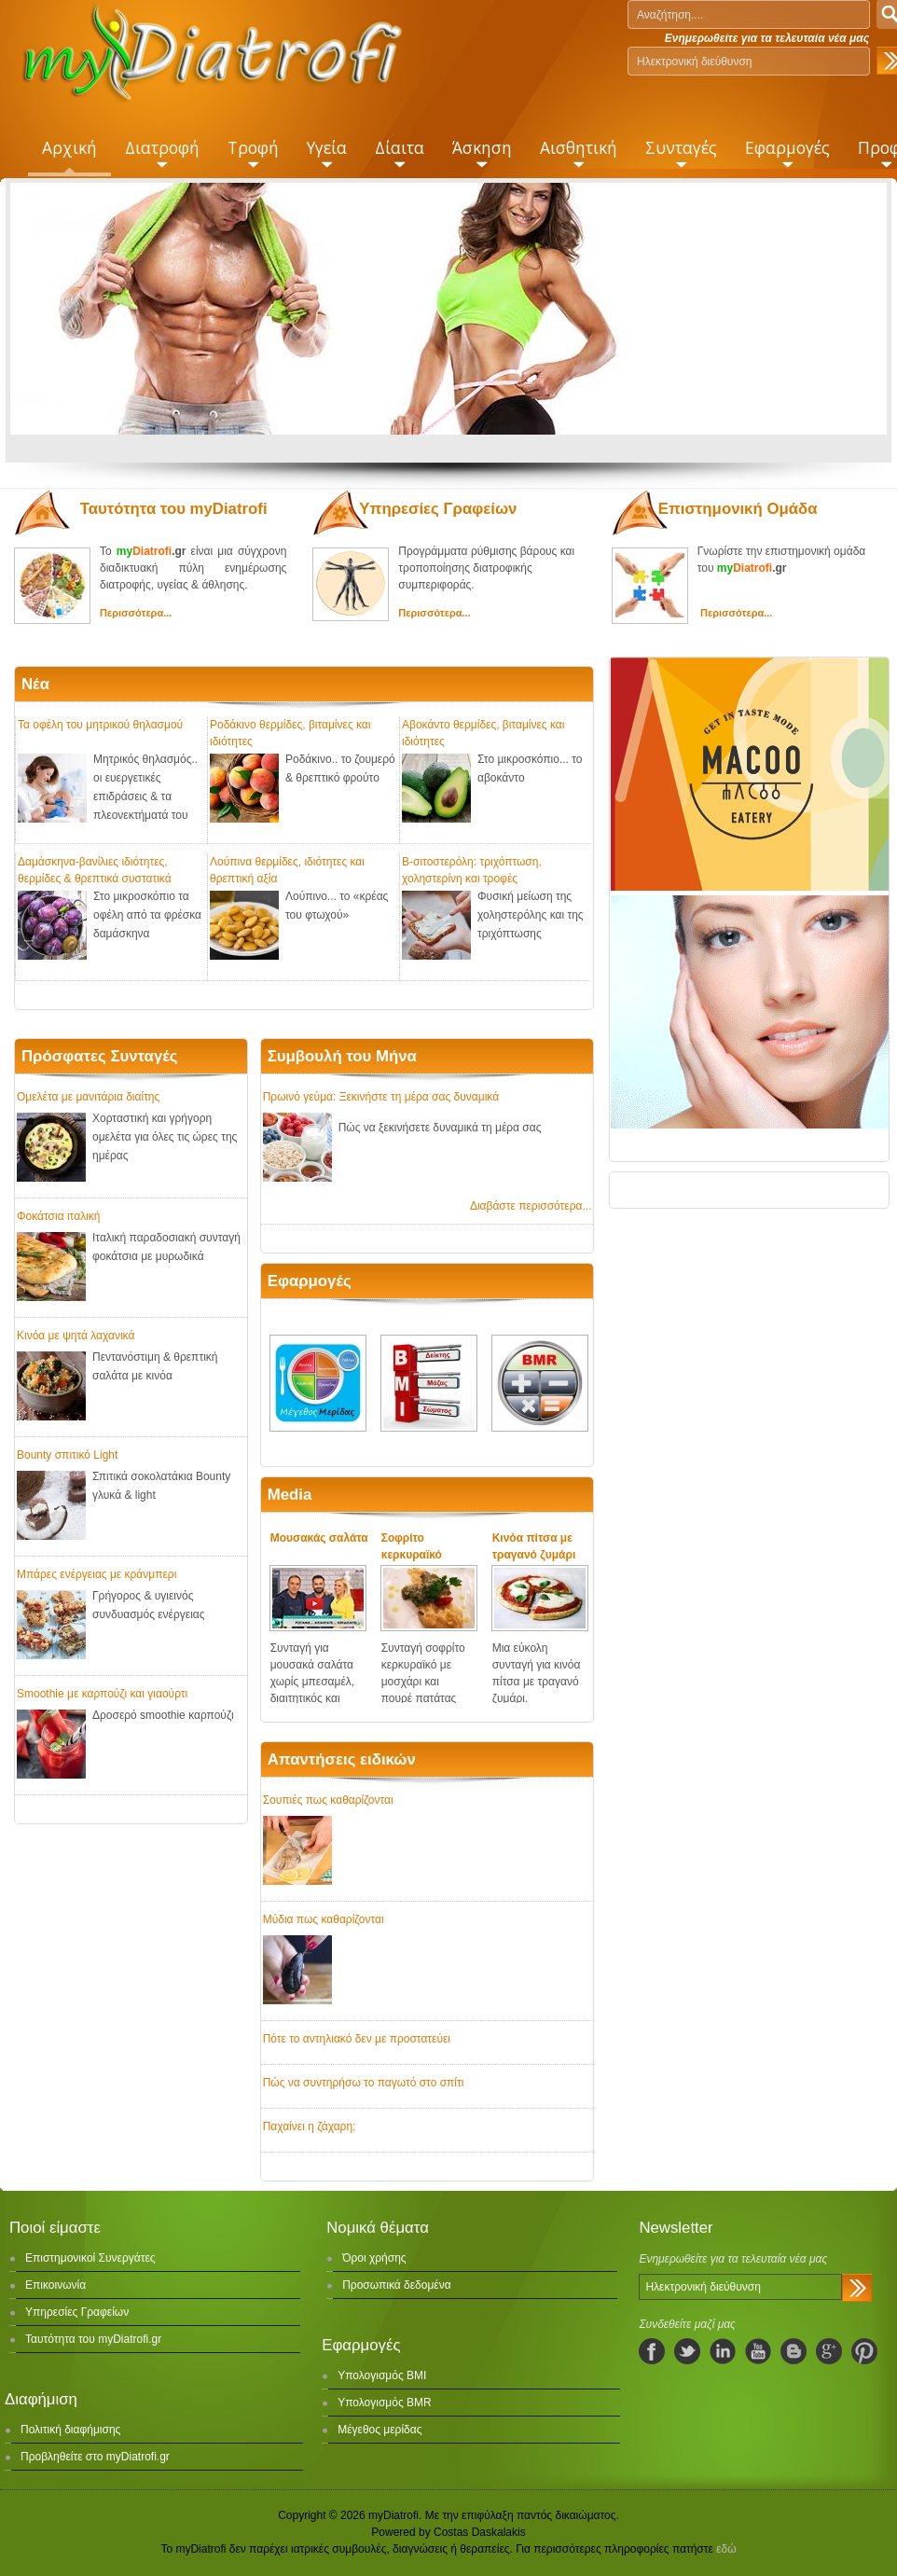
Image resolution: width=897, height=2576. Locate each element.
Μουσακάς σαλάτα (319, 1537)
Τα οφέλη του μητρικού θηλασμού (100, 724)
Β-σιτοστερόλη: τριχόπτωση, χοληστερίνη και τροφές (472, 869)
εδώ (726, 2548)
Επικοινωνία (55, 2285)
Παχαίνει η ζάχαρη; (309, 2126)
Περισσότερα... (136, 612)
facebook (652, 2351)
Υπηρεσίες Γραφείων (77, 2312)
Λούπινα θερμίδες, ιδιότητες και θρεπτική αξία (287, 869)
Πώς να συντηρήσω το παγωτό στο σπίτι (363, 2082)
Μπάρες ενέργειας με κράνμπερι (96, 1574)
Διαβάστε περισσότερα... (531, 1205)
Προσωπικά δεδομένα (396, 2285)
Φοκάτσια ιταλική (58, 1216)
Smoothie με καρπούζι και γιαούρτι (102, 1693)
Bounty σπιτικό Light (67, 1454)
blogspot (793, 2351)
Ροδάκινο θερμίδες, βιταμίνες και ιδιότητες (290, 732)
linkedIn (723, 2351)
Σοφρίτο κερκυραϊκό (411, 1546)
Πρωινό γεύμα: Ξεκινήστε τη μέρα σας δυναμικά (381, 1096)
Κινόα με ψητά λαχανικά (75, 1335)
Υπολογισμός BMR (385, 2402)
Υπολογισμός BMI (382, 2375)
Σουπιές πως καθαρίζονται (328, 1800)
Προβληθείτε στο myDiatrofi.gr (95, 2456)
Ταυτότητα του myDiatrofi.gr (93, 2339)
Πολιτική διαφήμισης (70, 2429)
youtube (758, 2351)
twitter (687, 2351)
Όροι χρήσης (374, 2257)
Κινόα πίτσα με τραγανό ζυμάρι (534, 1546)
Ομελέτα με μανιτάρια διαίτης (88, 1096)
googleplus (829, 2351)
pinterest (864, 2351)
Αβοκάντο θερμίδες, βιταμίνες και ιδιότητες (483, 732)
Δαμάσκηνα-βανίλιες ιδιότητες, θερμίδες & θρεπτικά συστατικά (95, 869)
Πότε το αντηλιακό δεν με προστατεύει (356, 2038)
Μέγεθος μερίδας (379, 2429)
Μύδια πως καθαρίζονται (323, 1919)
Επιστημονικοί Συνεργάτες (90, 2257)
